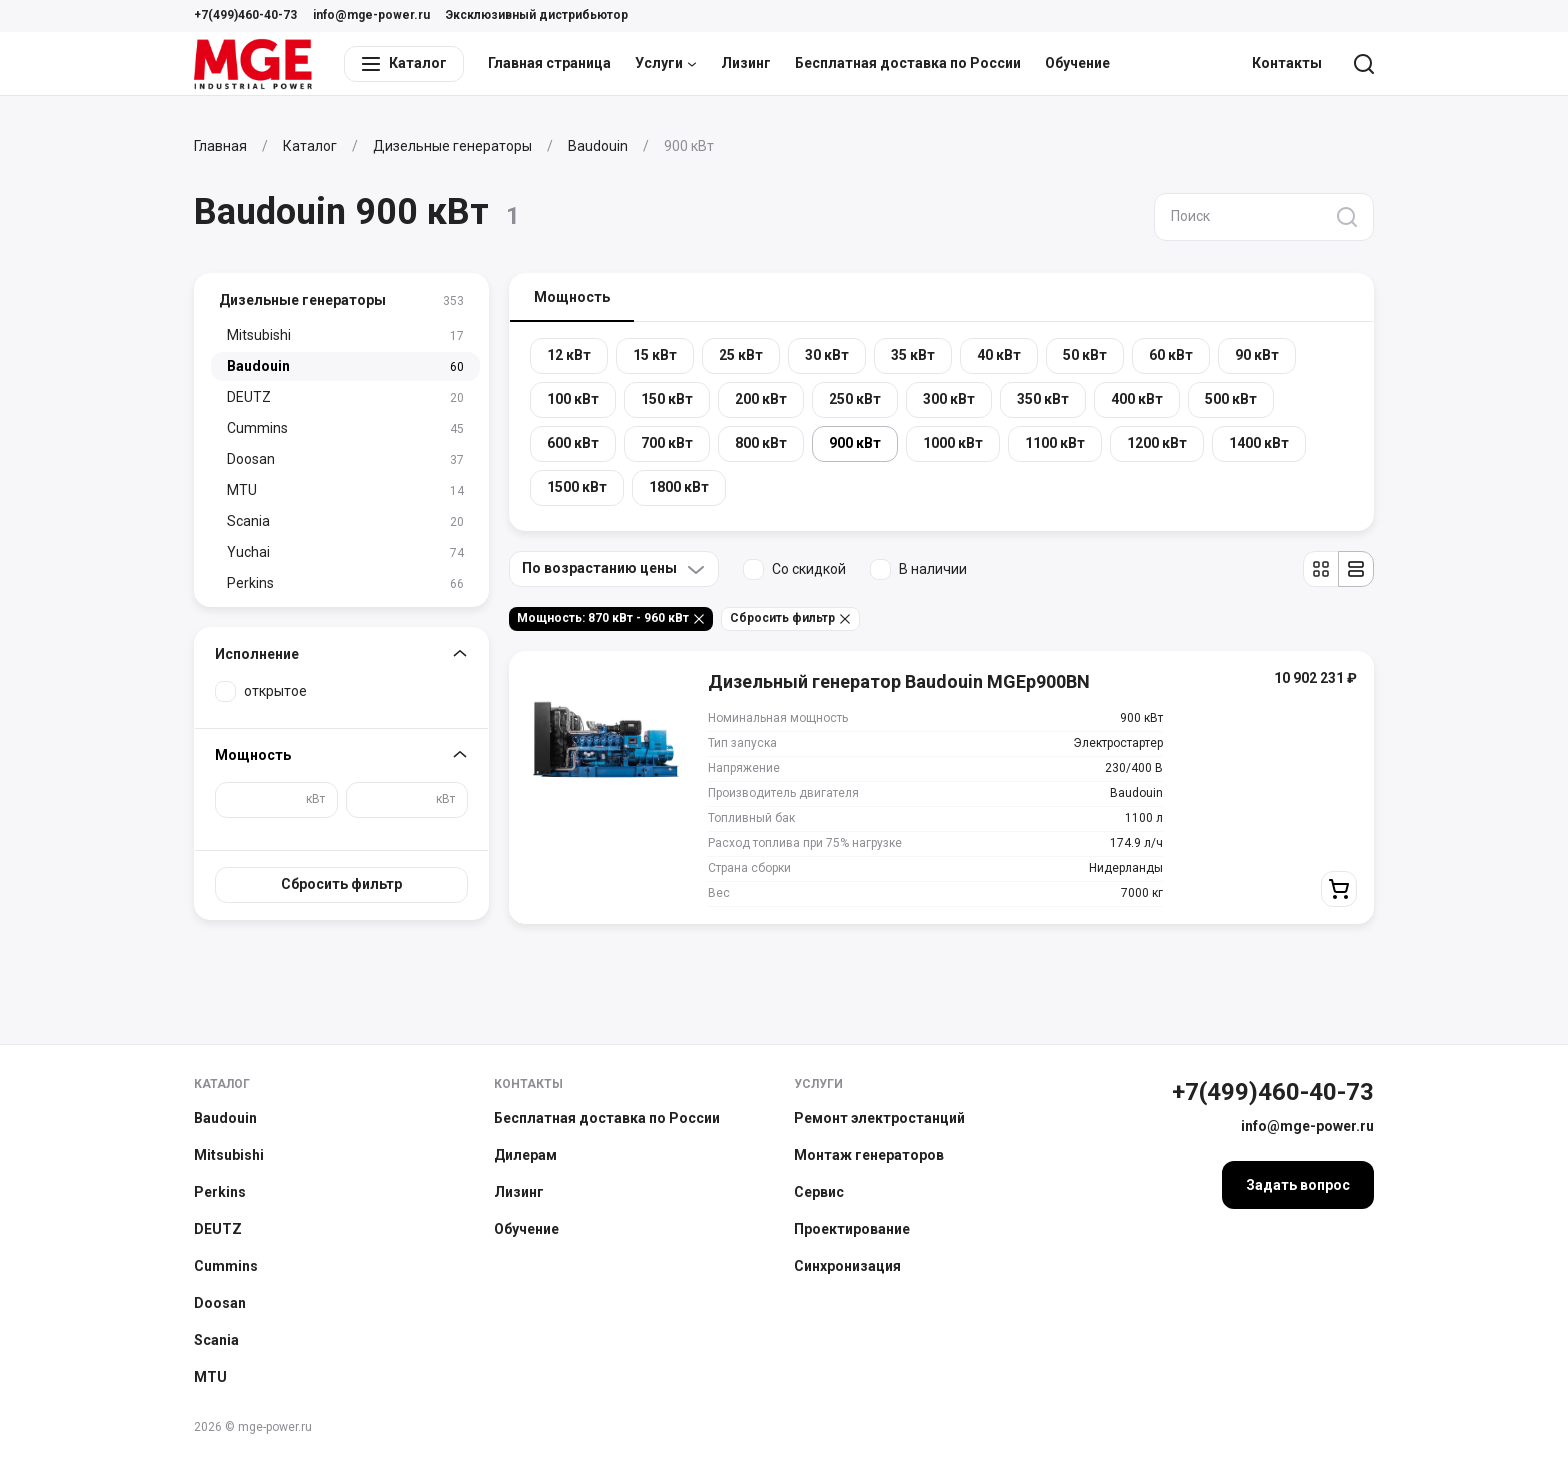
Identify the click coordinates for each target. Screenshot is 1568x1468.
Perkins (220, 1192)
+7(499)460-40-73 (245, 15)
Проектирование (852, 1229)
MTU (210, 1377)
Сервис (819, 1192)
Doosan (220, 1303)
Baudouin (225, 1118)
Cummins (226, 1266)
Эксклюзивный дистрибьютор (537, 15)
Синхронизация (847, 1266)
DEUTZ (218, 1229)
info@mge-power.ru (371, 15)
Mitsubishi (229, 1155)
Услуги (666, 63)
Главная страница (549, 63)
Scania (216, 1340)
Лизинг (746, 63)
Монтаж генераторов (869, 1155)
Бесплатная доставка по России (908, 63)
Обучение (1077, 63)
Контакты (1287, 63)
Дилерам (525, 1155)
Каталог (222, 1084)
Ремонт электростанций (879, 1118)
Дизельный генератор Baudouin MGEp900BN (899, 681)
